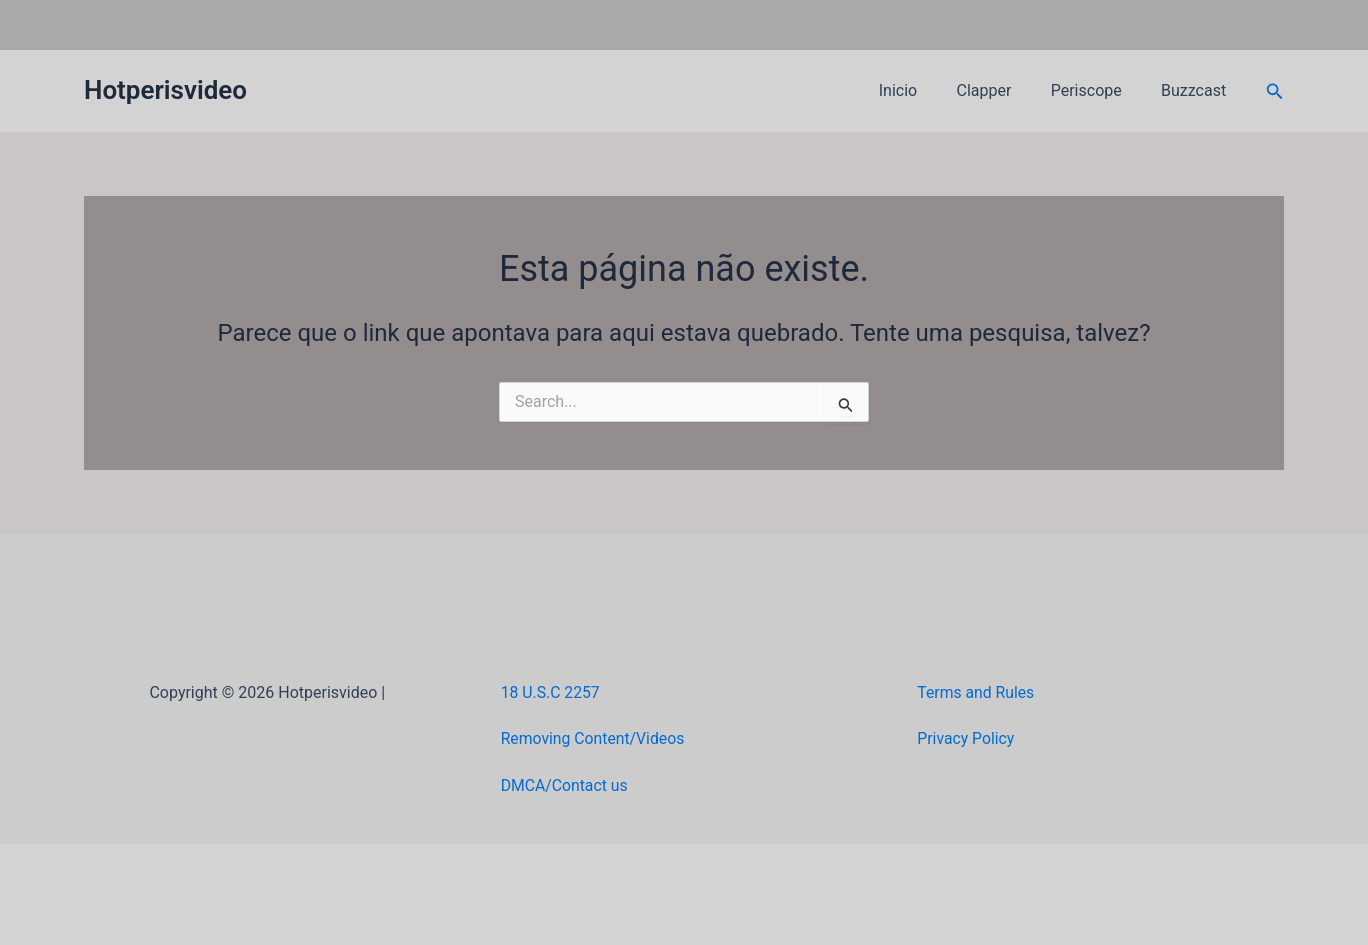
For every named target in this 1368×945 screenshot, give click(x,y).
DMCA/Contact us (565, 785)
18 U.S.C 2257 (551, 692)
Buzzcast (1197, 90)
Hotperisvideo (165, 90)
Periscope (1097, 90)
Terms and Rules (976, 692)
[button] (1275, 91)
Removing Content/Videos (594, 738)
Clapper (1002, 90)
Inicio (923, 90)
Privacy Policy (966, 738)
